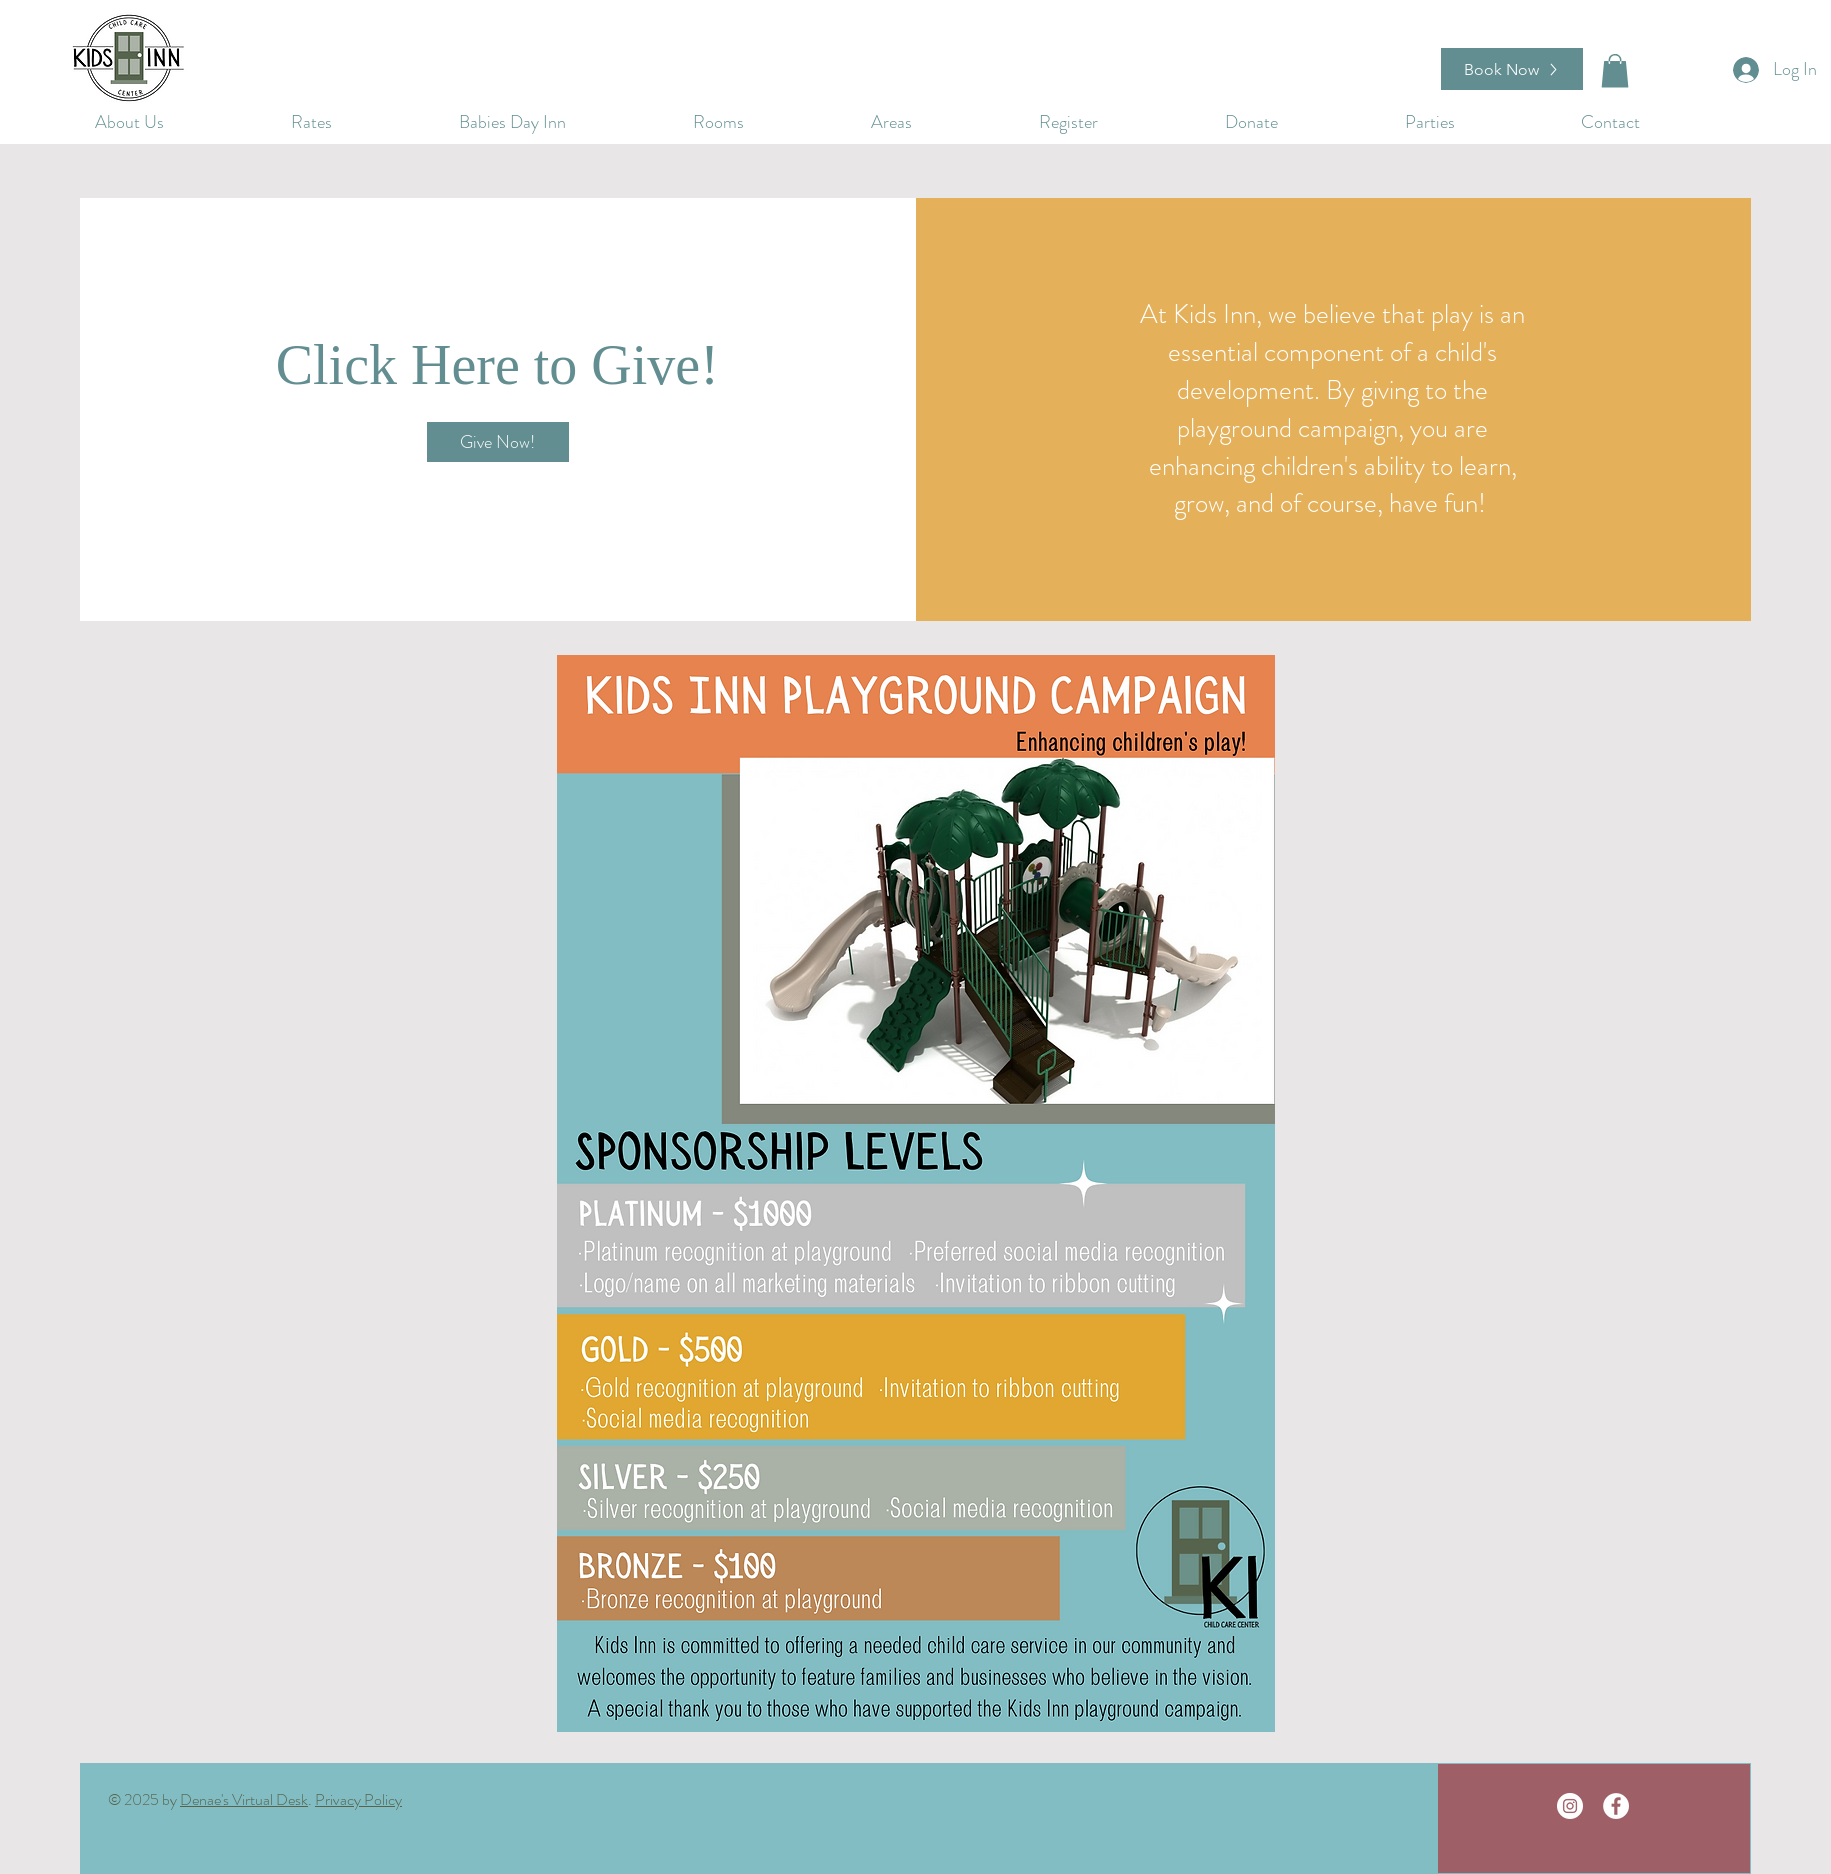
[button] (1300, 119)
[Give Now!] (498, 442)
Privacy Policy (358, 1799)
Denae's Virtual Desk (244, 1799)
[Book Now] (1512, 69)
